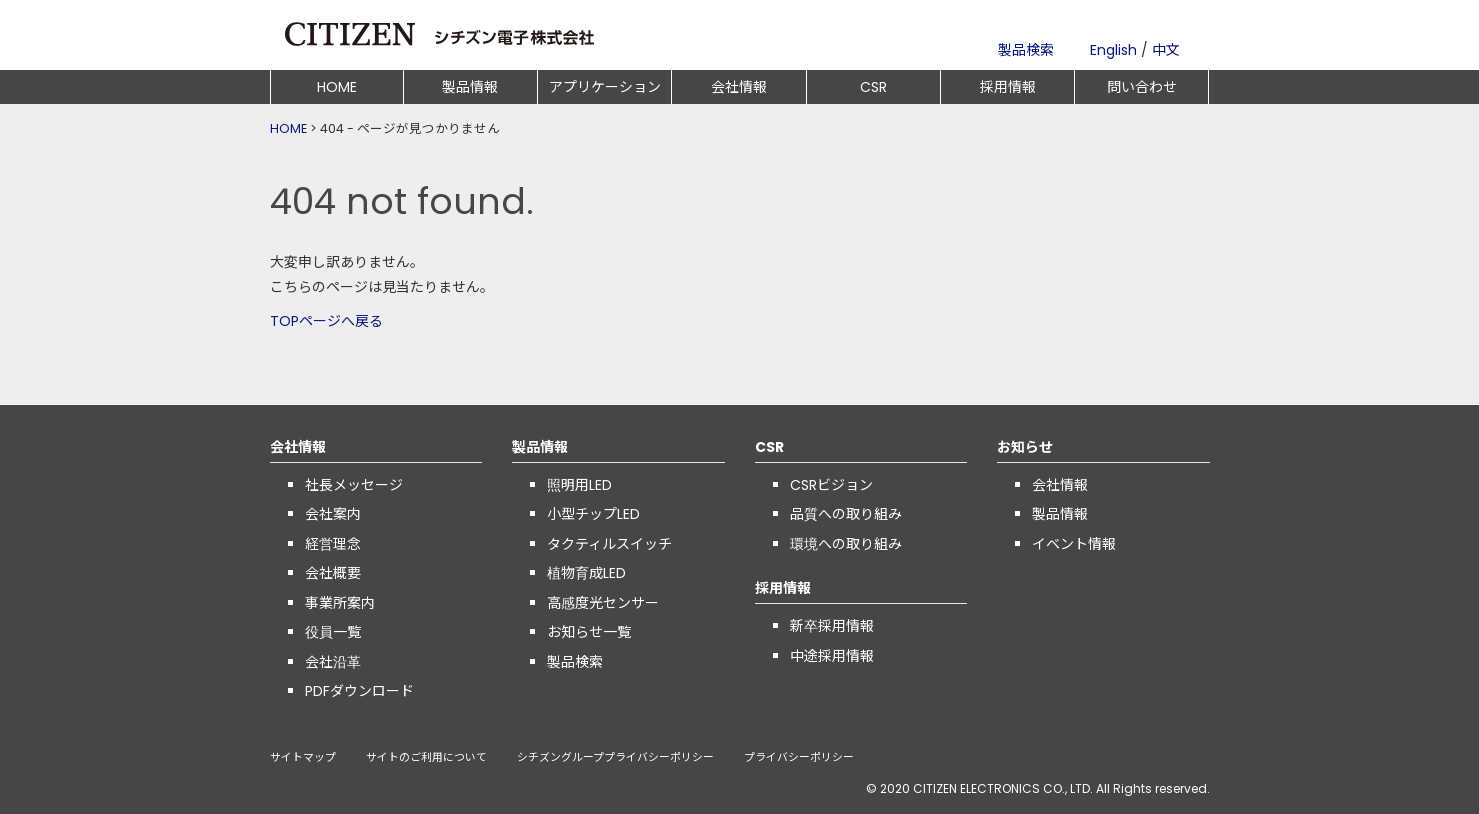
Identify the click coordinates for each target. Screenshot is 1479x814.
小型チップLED (593, 514)
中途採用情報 (832, 656)
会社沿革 (333, 662)
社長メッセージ (354, 485)
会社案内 (333, 514)
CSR (873, 87)
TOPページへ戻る (326, 321)
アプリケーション (605, 87)
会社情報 (739, 87)
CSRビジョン (831, 485)
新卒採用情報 (832, 626)
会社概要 (333, 573)
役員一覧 (333, 632)
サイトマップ (303, 758)
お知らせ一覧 (589, 632)
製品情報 (470, 87)
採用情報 (1008, 87)
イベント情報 (1074, 544)
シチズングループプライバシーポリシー (615, 758)
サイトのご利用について (426, 758)
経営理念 (333, 544)
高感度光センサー (603, 603)
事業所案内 (340, 603)
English (1113, 50)
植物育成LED (586, 573)
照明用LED (579, 485)
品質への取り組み (846, 514)
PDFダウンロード (359, 691)
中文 (1166, 50)
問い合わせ (1142, 87)
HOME (337, 87)
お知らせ (1025, 447)
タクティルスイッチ (609, 544)
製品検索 (1026, 50)
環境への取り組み (846, 544)
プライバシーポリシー (799, 758)
